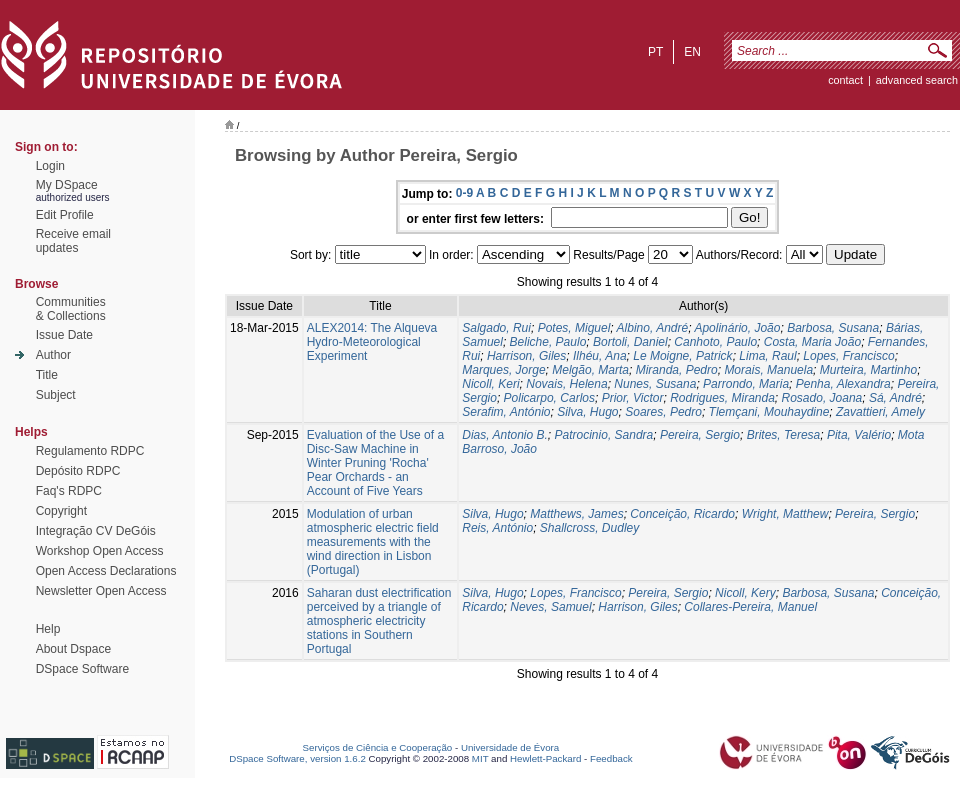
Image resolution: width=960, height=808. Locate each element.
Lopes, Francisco (848, 356)
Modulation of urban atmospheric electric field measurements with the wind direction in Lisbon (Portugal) (373, 542)
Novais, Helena (566, 384)
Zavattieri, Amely (880, 412)
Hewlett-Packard (545, 758)
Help (48, 629)
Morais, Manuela (768, 370)
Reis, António (497, 528)
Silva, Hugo (587, 412)
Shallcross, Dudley (589, 528)
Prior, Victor (633, 398)
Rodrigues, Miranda (722, 398)
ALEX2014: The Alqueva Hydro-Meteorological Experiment (372, 342)
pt (655, 52)
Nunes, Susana (655, 384)
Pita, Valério (859, 435)
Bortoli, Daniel (630, 342)
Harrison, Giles (526, 356)
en (692, 52)
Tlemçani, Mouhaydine (769, 412)
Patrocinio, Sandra (604, 435)
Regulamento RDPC (90, 451)
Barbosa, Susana (833, 328)
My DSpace (67, 185)
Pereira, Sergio (700, 435)
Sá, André (895, 398)
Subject (56, 395)
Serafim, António (506, 412)
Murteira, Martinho (868, 370)
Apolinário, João (737, 328)
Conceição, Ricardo (682, 514)
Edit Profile (65, 215)
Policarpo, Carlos (549, 398)
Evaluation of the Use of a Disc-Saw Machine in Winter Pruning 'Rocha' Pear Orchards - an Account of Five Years (375, 463)
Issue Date (64, 335)
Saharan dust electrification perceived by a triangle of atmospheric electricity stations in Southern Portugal (379, 621)
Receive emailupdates (73, 241)
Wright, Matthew (785, 514)
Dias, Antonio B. (505, 435)
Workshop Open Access (100, 551)
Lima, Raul (767, 356)
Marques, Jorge (503, 370)
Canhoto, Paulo (715, 342)
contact (845, 80)
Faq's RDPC (69, 491)
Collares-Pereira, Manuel (750, 607)
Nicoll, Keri (490, 384)
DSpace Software (82, 669)
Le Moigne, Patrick (682, 356)
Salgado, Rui (496, 328)
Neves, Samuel (550, 607)
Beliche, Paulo (548, 342)
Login (50, 166)
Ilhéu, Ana (600, 356)
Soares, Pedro (663, 412)
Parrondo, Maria (746, 384)
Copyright (61, 511)
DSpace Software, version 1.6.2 (297, 758)
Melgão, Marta (590, 370)
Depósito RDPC (78, 471)
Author (53, 355)
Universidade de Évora (510, 747)
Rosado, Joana (822, 398)
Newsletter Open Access (101, 591)
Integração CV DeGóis (96, 531)
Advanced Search (917, 80)
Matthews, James (576, 514)
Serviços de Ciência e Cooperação (378, 747)
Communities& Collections (71, 309)
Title (47, 375)
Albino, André (653, 328)
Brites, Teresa (784, 435)
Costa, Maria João (812, 342)
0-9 (464, 193)
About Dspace (73, 649)
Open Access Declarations (106, 571)
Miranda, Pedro (677, 370)
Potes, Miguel (574, 328)
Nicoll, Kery (745, 593)
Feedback (611, 758)
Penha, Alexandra (843, 384)
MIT (480, 758)
